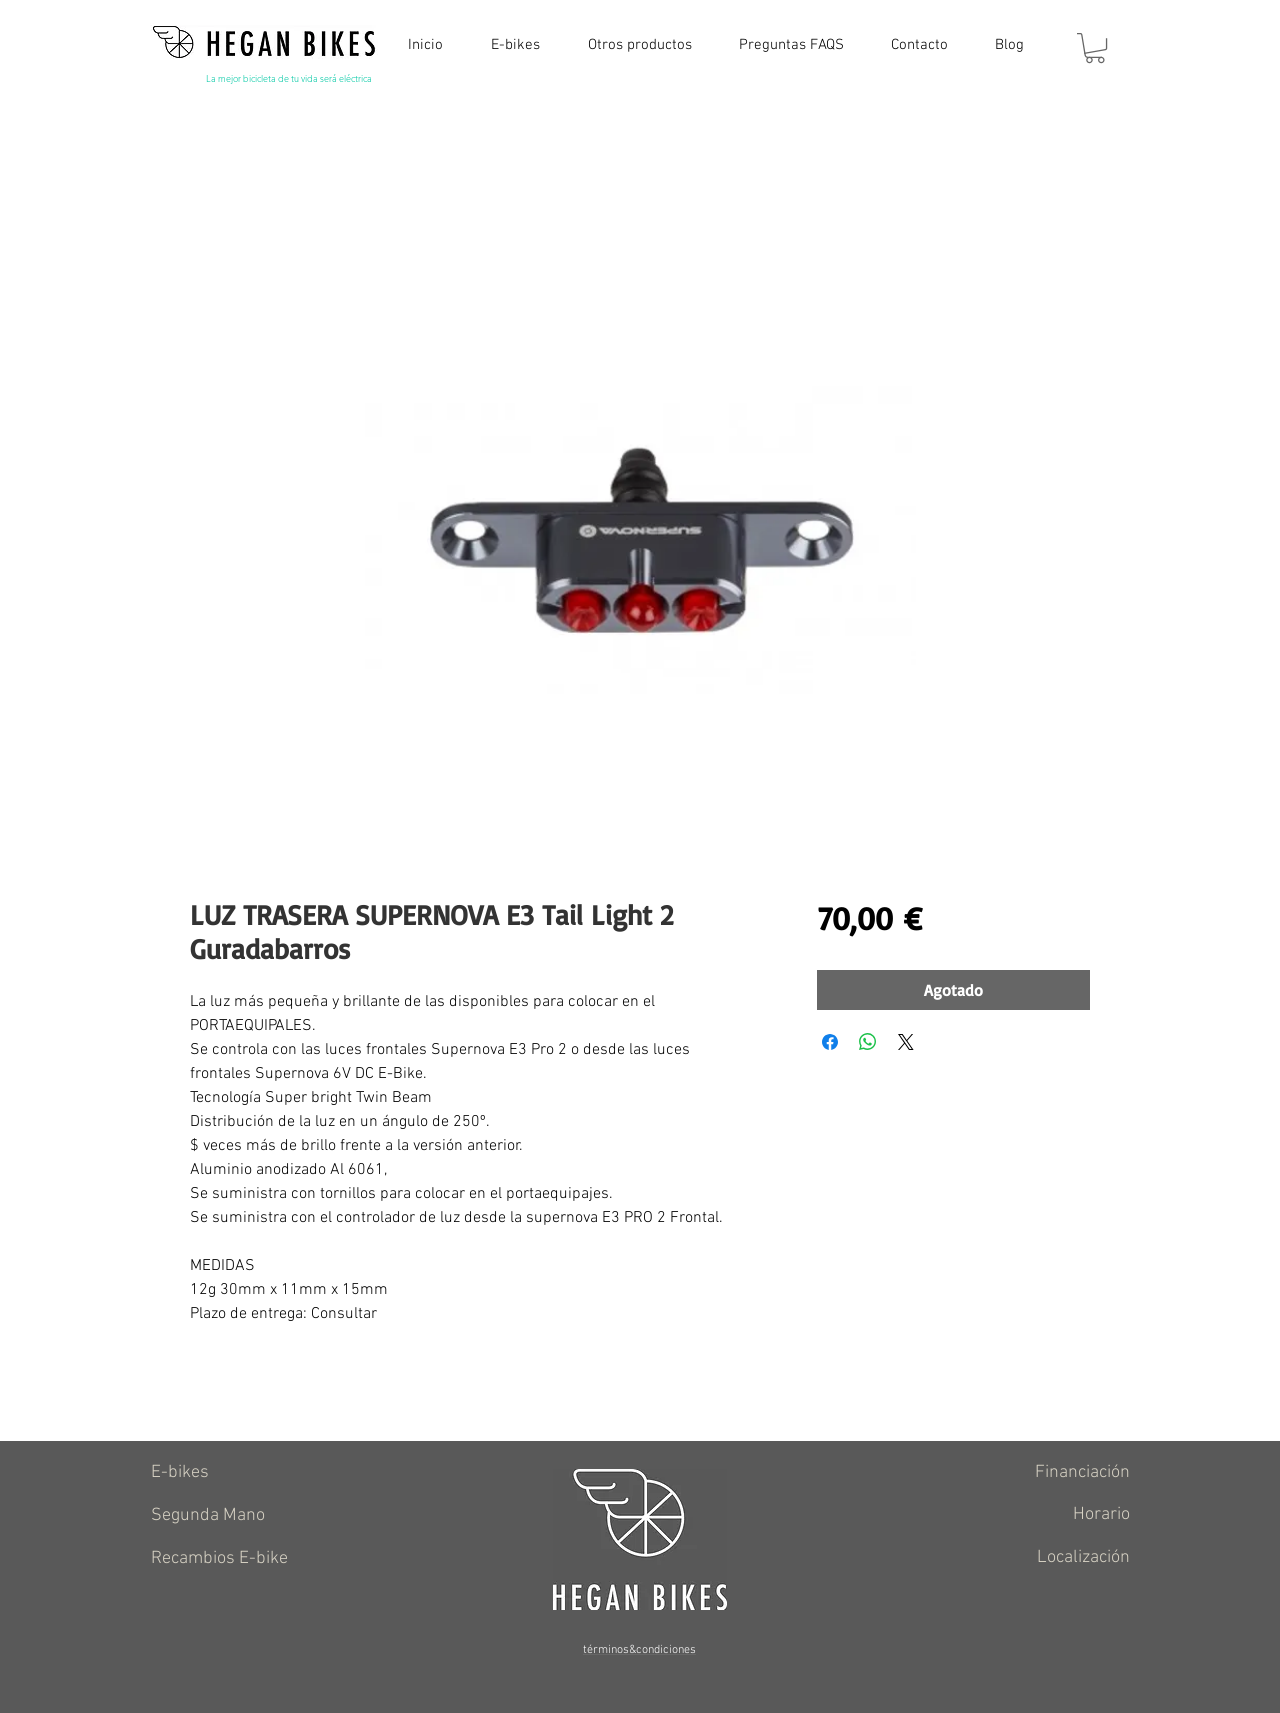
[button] (1095, 48)
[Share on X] (906, 1042)
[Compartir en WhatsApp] (868, 1042)
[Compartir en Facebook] (830, 1042)
